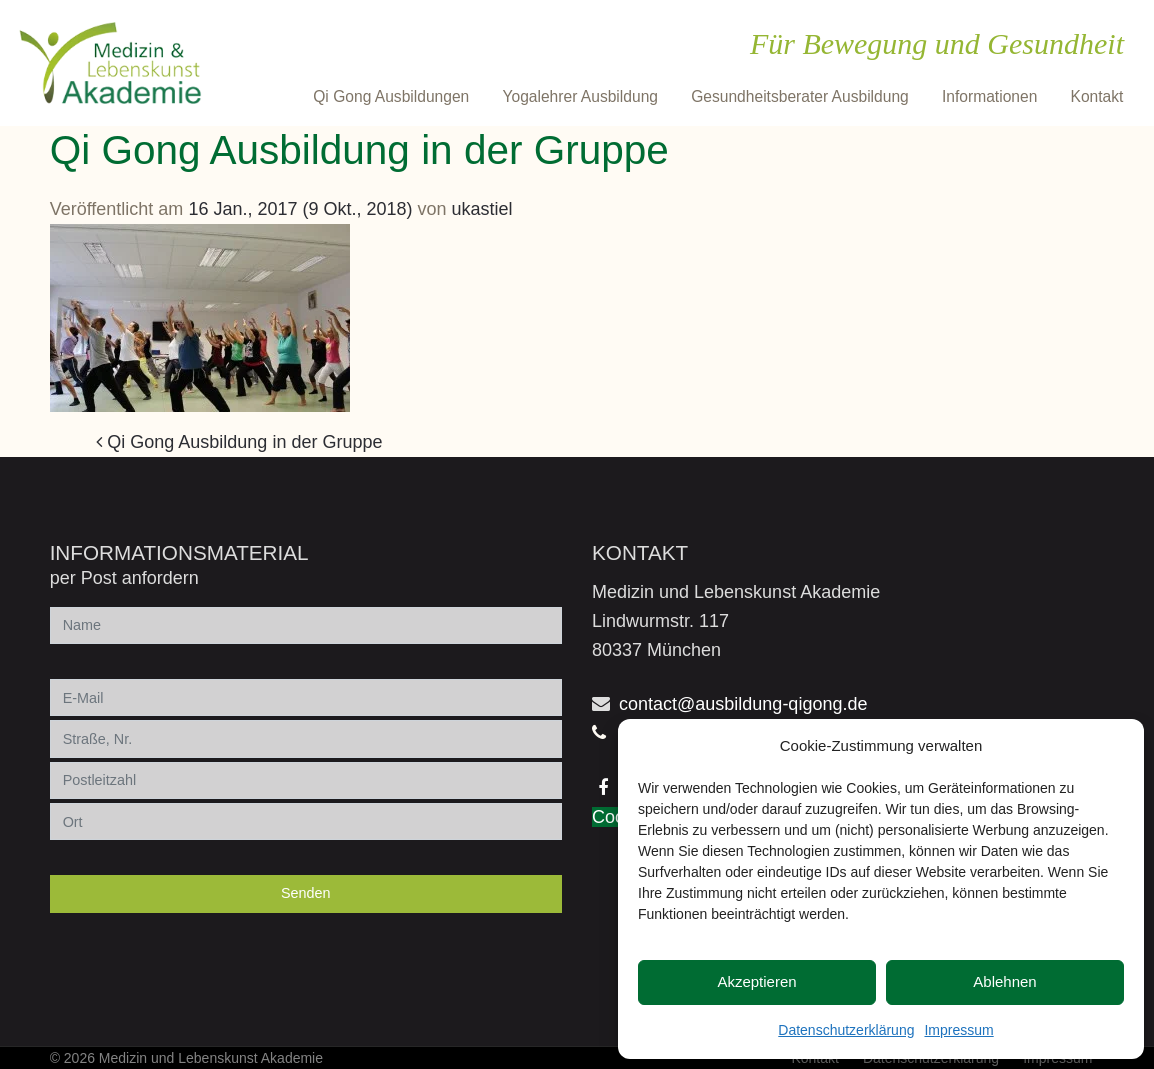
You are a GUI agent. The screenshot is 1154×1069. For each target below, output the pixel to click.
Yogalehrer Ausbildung (580, 96)
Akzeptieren (756, 981)
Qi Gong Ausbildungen (391, 96)
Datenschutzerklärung (846, 1030)
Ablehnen (1004, 981)
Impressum (958, 1030)
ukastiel (482, 209)
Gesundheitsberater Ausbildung (800, 96)
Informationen (989, 96)
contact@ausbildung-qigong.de (743, 704)
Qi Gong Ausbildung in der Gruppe (239, 442)
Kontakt (1097, 96)
